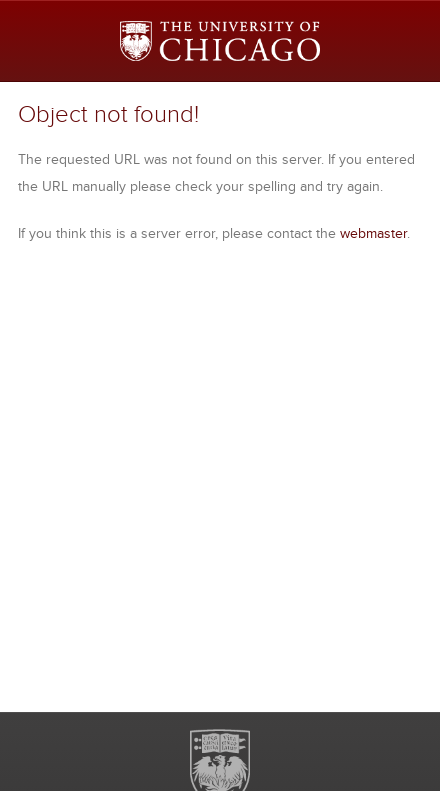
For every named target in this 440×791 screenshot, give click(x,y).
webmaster (373, 233)
